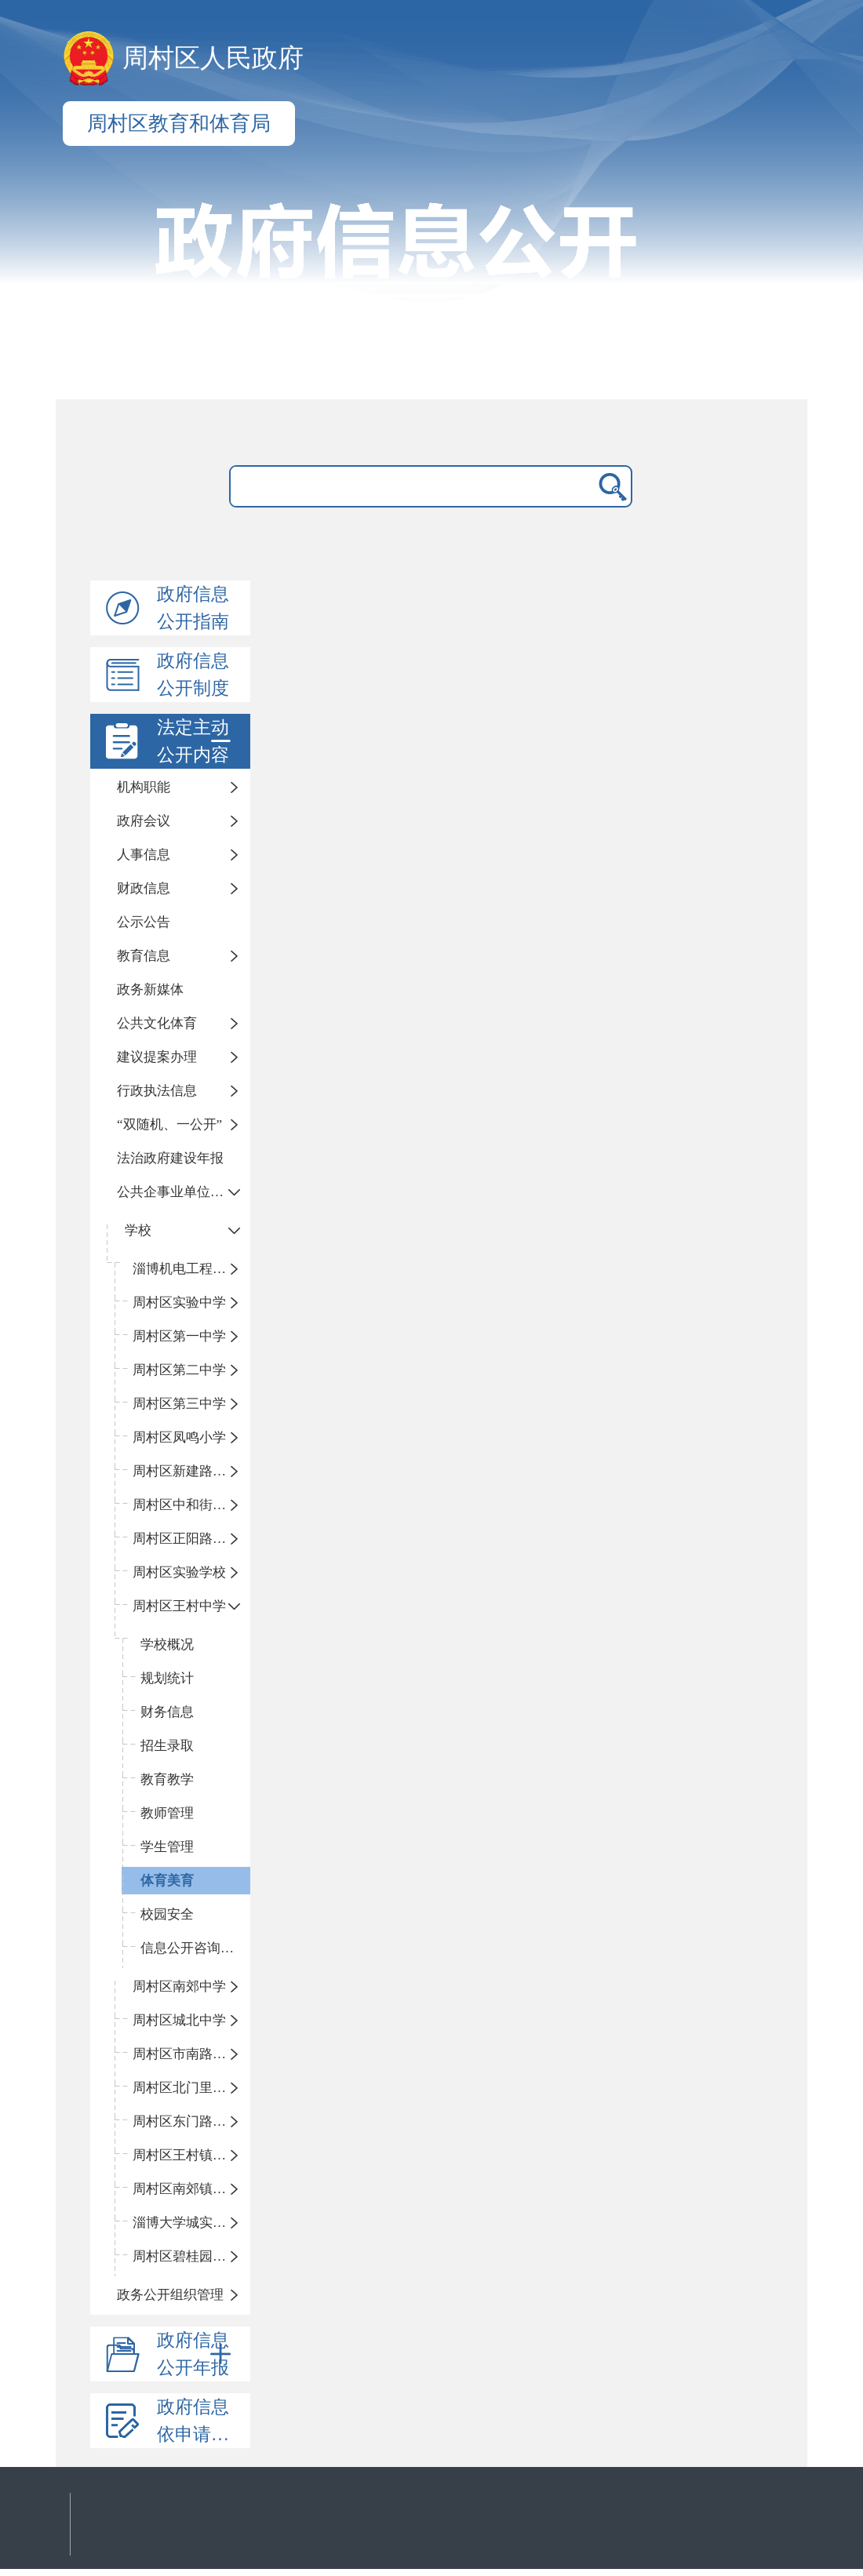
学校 (138, 1230)
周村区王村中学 (179, 1606)
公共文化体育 (157, 1023)
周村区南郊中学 (179, 1986)
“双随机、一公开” (169, 1124)
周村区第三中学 (179, 1403)
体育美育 (167, 1880)
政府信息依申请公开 (202, 2420)
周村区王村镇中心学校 (191, 2155)
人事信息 (143, 854)
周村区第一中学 (179, 1336)
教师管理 (167, 1813)
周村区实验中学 (179, 1302)
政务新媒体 (150, 989)
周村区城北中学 (179, 2020)
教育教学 (167, 1779)
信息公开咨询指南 (193, 1948)
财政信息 (143, 888)
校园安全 (167, 1914)
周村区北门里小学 (186, 2087)
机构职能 (143, 787)
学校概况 (167, 1644)
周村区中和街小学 (186, 1504)
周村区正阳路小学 (186, 1538)
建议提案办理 (157, 1057)
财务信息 (167, 1712)
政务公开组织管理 (170, 2294)
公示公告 (143, 922)
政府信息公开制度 (193, 674)
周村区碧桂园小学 (186, 2256)
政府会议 (143, 820)
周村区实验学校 (179, 1572)
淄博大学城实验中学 (191, 2222)
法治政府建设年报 (170, 1158)
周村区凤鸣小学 (179, 1437)
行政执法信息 (157, 1090)
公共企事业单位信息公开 (183, 1191)
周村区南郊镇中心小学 (191, 2188)
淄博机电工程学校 (186, 1268)
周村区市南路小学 (186, 2054)
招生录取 (167, 1745)
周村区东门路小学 (186, 2121)
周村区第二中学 (179, 1370)
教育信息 (143, 955)
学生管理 (167, 1846)
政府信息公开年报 (197, 2354)
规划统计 (167, 1678)
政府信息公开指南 (193, 607)
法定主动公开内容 (197, 741)
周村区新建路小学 (186, 1471)
